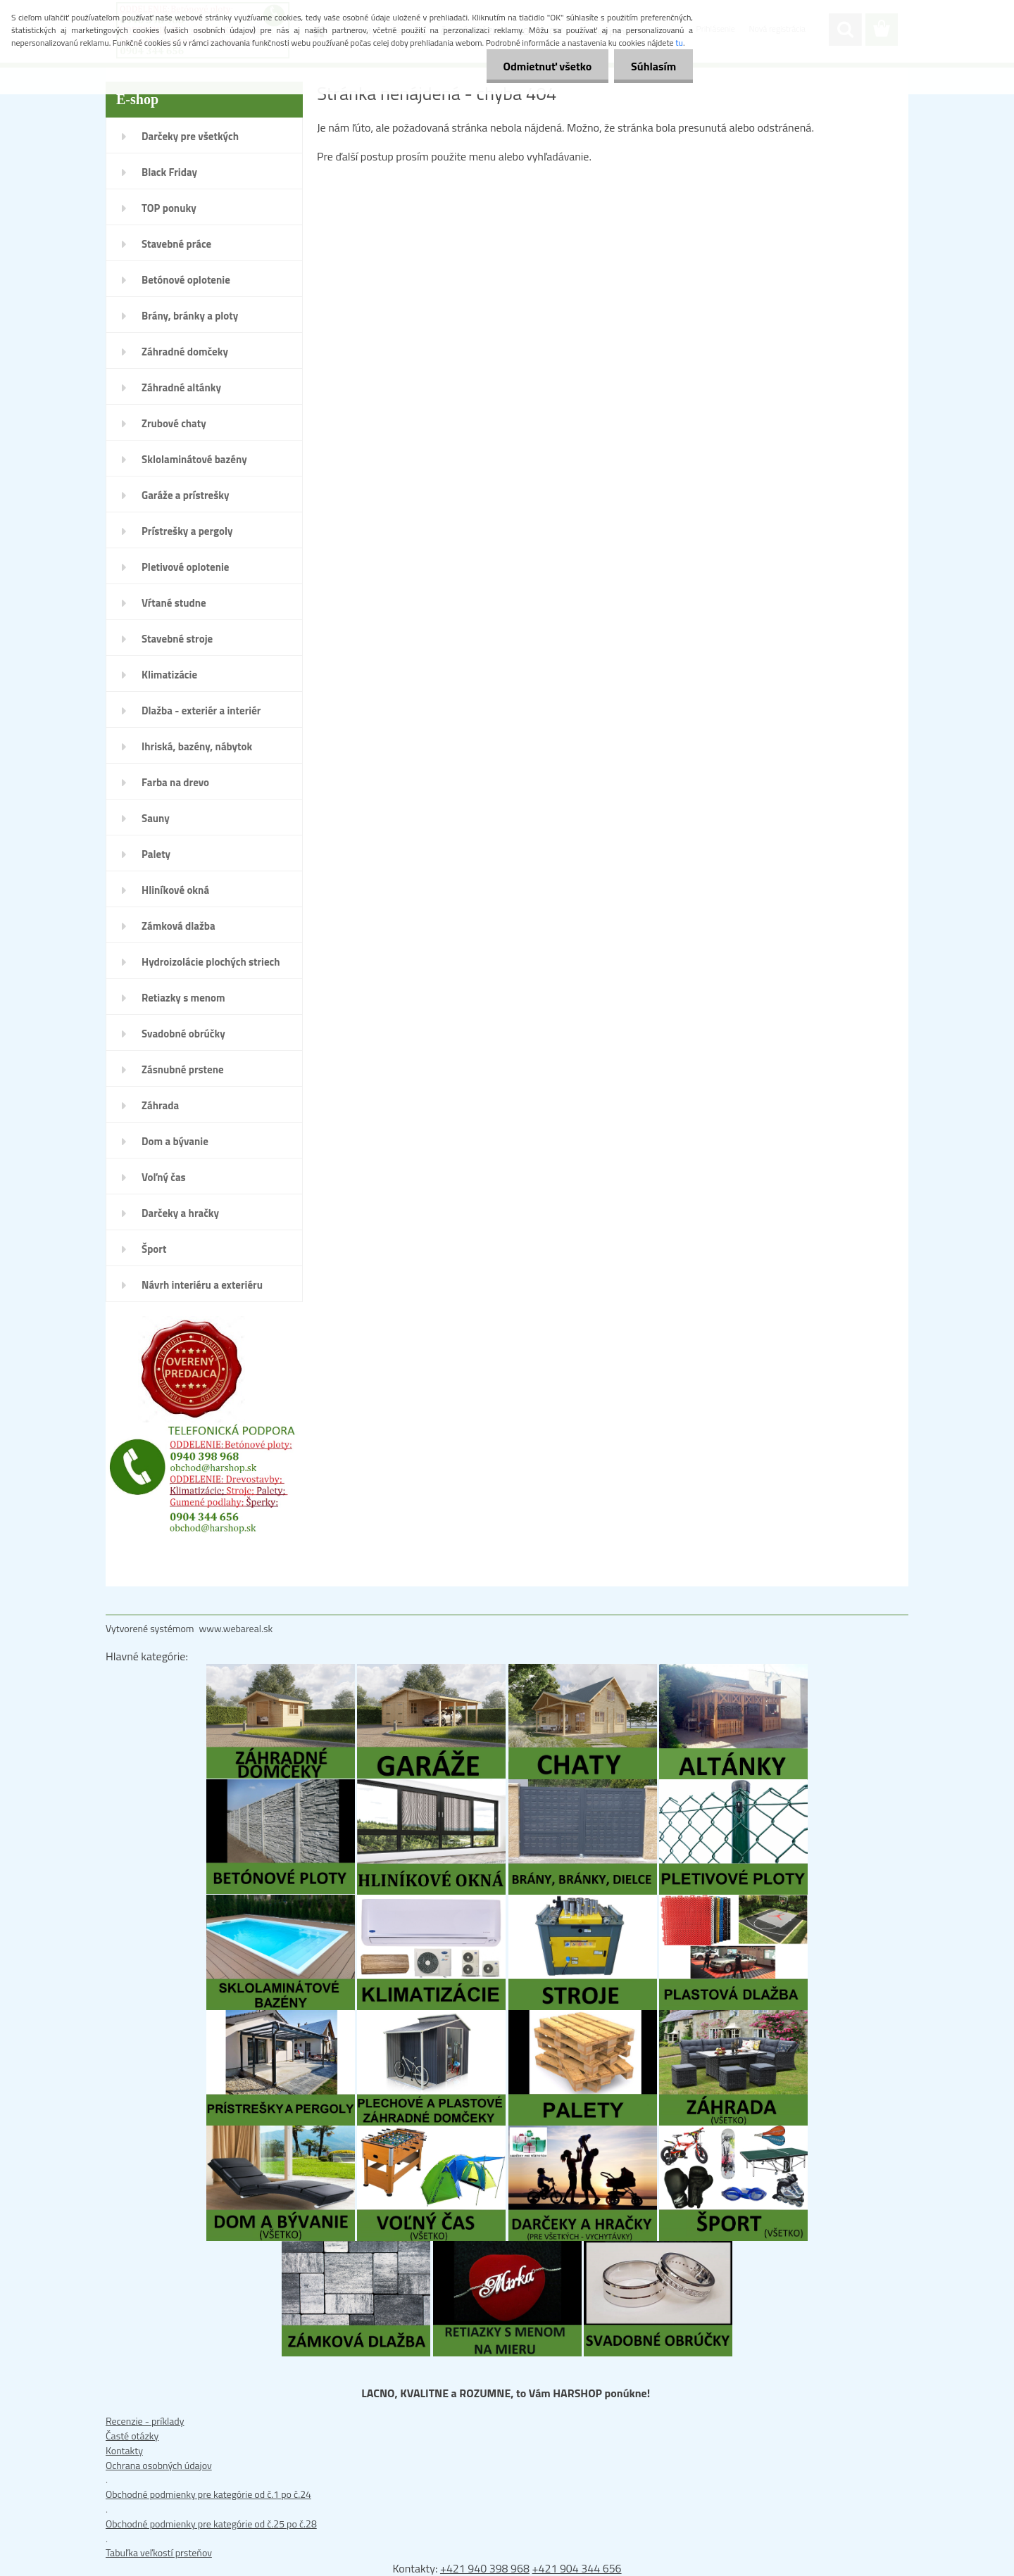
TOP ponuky (169, 208)
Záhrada (160, 1105)
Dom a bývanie (175, 1141)
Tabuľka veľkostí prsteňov (159, 2552)
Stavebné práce (176, 244)
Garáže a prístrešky (186, 495)
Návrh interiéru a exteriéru (202, 1285)
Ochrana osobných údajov (159, 2465)
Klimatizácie (169, 675)
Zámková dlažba (178, 926)
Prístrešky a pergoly (187, 531)
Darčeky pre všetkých (190, 136)
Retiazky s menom (183, 998)
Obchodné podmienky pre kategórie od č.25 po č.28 (211, 2523)
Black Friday (169, 172)
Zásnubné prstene (183, 1069)
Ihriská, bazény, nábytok (197, 746)
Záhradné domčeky (185, 351)
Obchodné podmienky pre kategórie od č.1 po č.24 (208, 2494)
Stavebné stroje (177, 639)
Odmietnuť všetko (545, 66)
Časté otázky (132, 2435)
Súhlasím (652, 66)
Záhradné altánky (181, 387)
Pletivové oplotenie (186, 567)
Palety (156, 854)
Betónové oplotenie (186, 280)
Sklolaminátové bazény (194, 459)
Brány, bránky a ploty (190, 316)
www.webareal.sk (236, 1628)
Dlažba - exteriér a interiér (201, 710)
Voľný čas (164, 1177)
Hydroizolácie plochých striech (211, 962)
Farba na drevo (175, 782)
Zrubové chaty (174, 423)
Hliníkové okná (175, 890)
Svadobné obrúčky (183, 1033)
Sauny (156, 818)
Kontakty (124, 2450)
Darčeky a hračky (180, 1213)
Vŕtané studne (174, 603)
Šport (154, 1249)
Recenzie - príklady (145, 2420)
